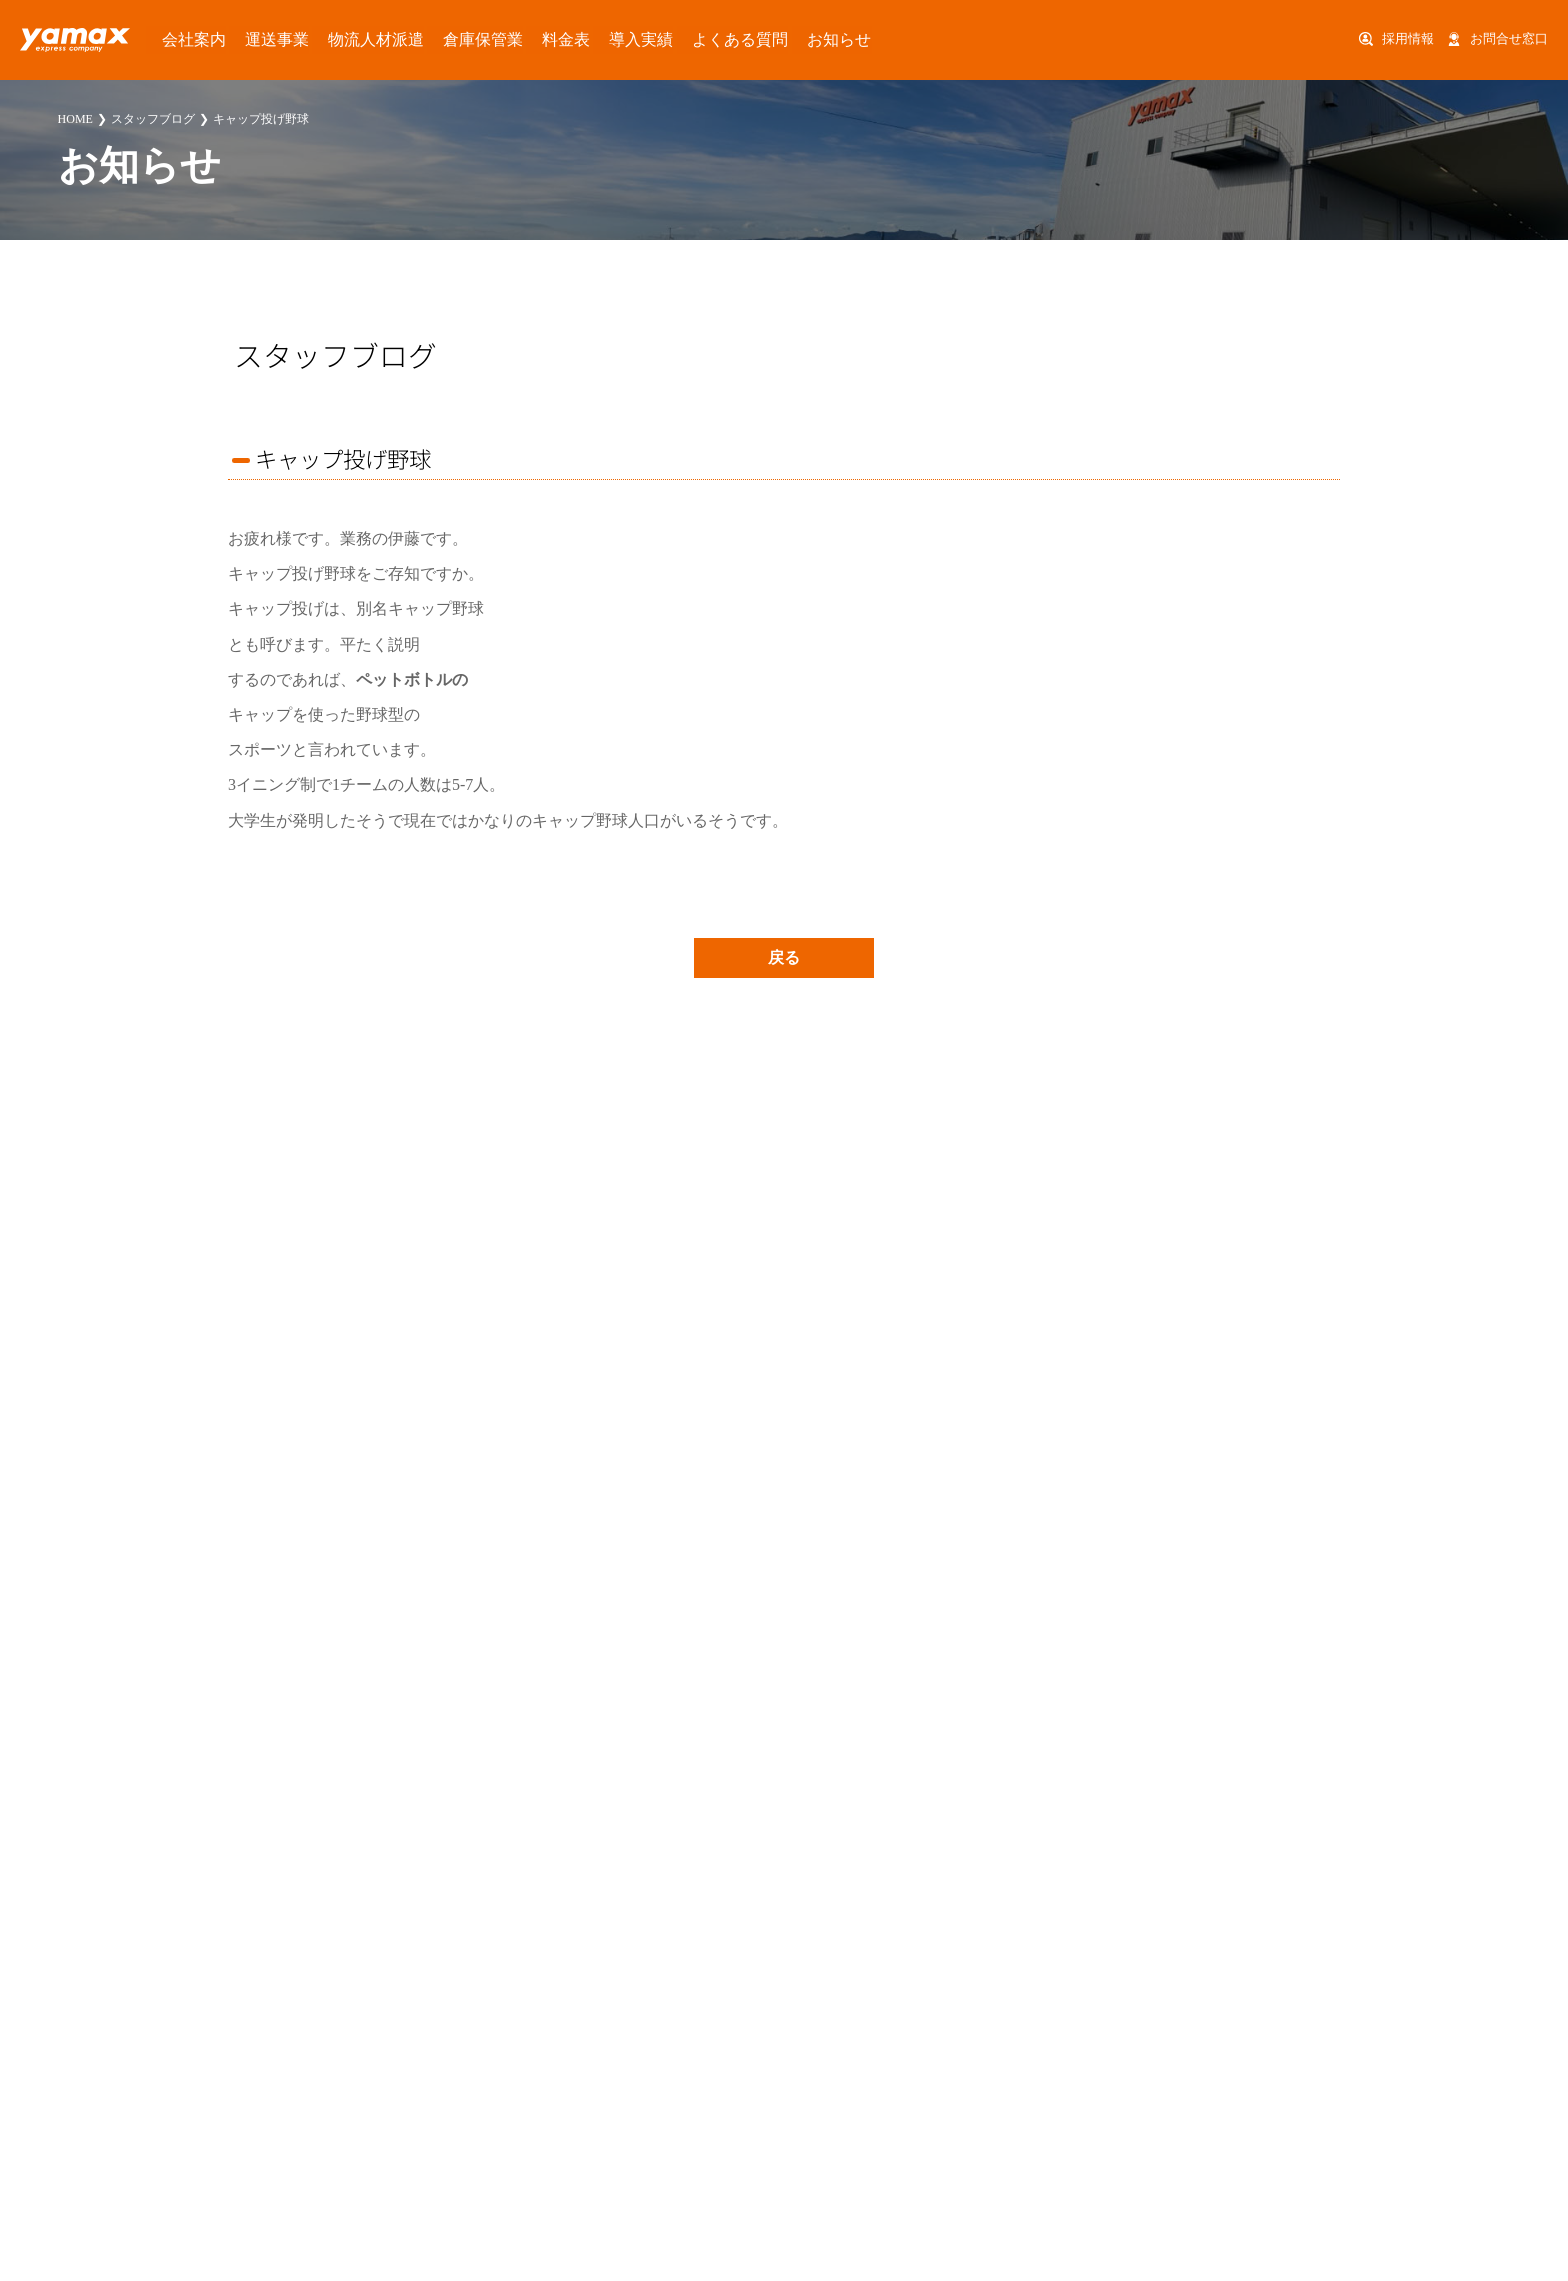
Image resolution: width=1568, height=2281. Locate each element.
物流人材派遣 (327, 39)
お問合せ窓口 (1509, 39)
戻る (784, 957)
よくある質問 (625, 39)
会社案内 (178, 39)
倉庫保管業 (414, 39)
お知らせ (706, 39)
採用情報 (1408, 39)
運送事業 (246, 39)
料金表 (482, 39)
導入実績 (544, 39)
